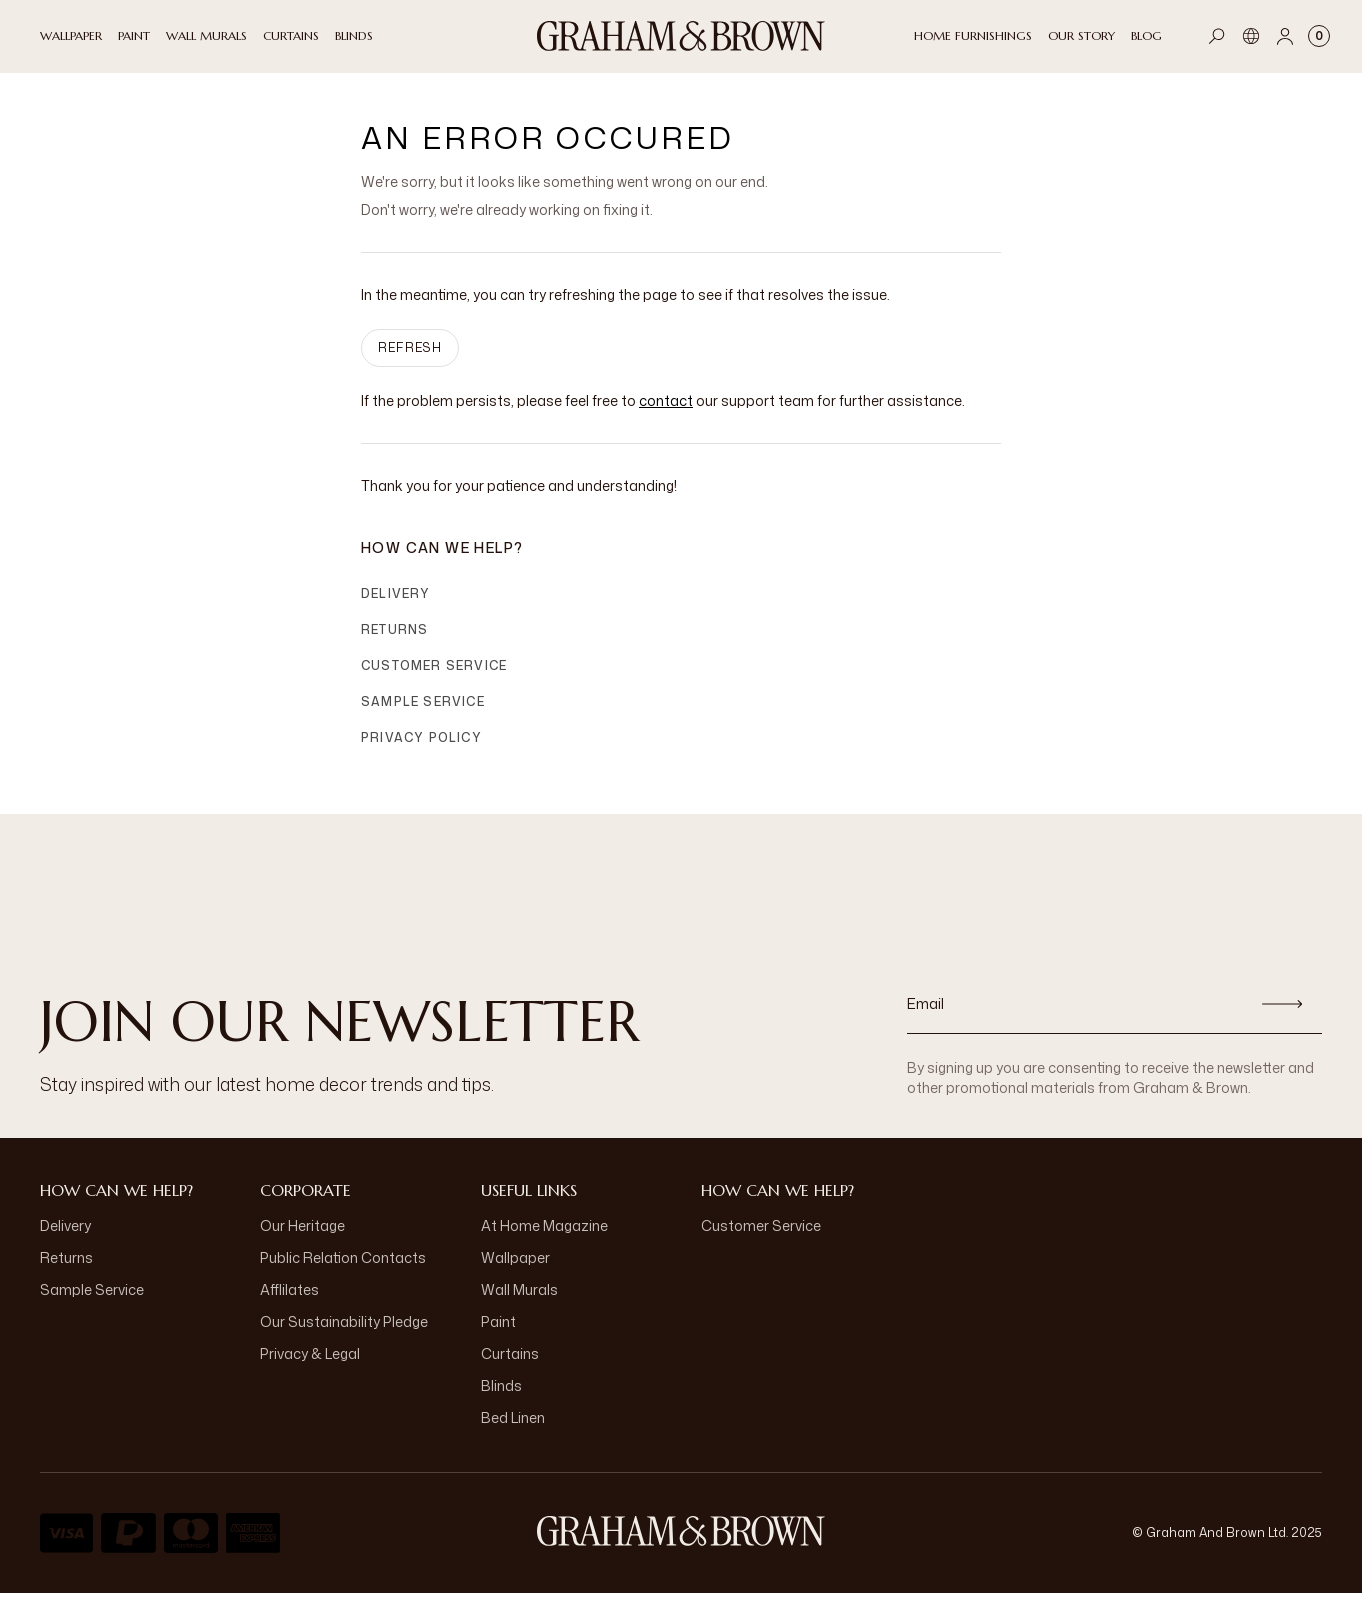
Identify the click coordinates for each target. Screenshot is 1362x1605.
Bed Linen (513, 1429)
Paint (498, 1333)
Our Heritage (302, 1237)
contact (666, 412)
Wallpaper (515, 1269)
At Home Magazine (544, 1237)
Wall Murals (519, 1301)
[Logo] (681, 36)
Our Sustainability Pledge (344, 1333)
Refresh (410, 359)
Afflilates (289, 1301)
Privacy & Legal (310, 1365)
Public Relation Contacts (343, 1269)
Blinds (501, 1397)
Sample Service (423, 713)
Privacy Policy (421, 749)
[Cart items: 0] (1319, 36)
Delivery (396, 605)
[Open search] (1217, 36)
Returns (394, 641)
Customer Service (434, 677)
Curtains (510, 1365)
